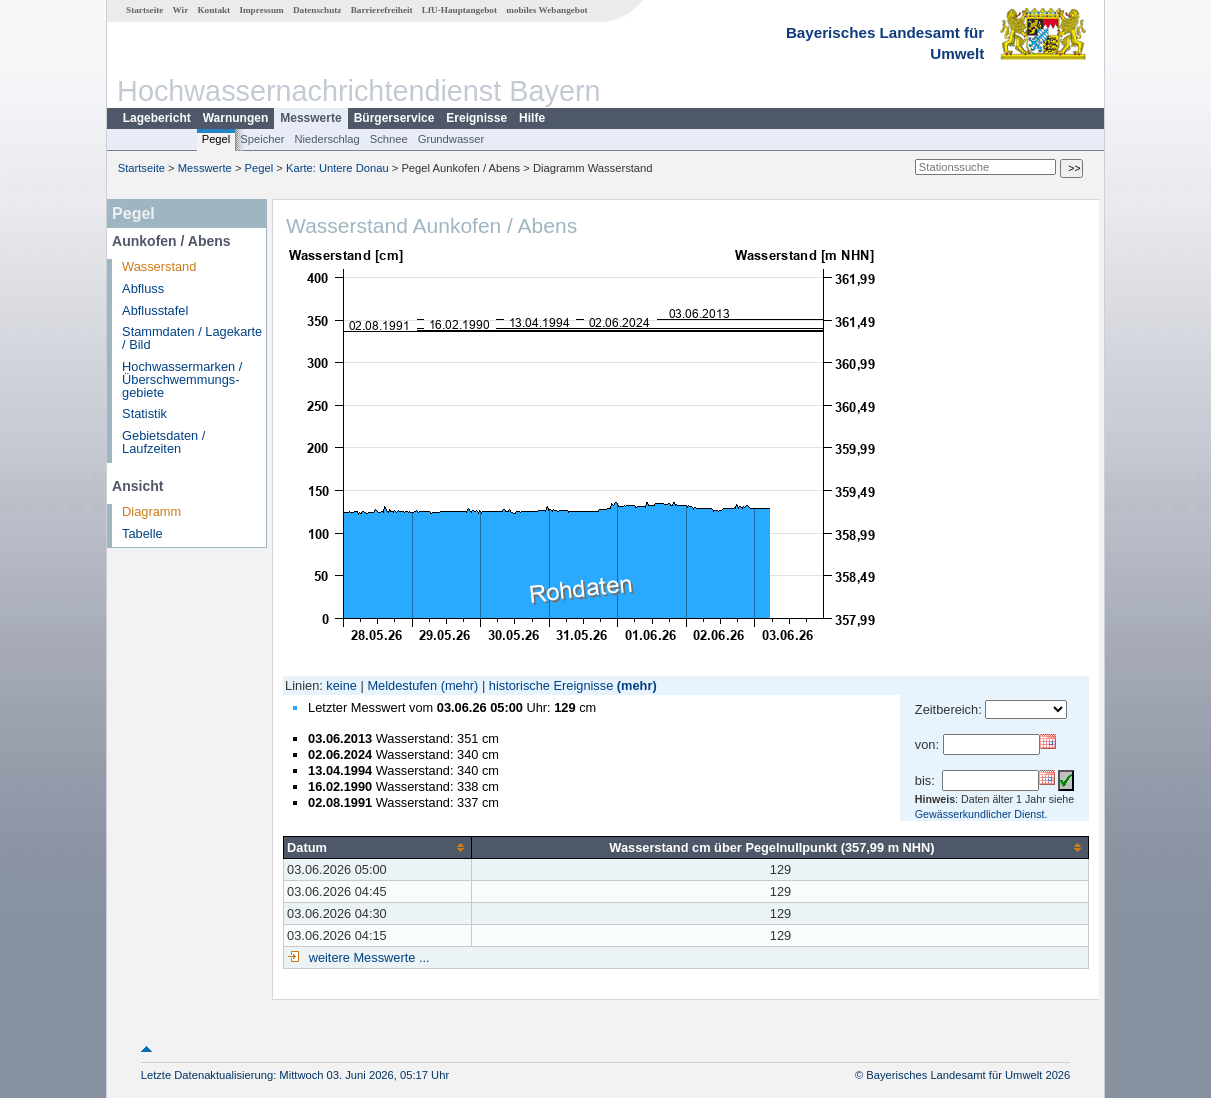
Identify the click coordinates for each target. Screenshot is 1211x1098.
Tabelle (142, 533)
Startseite (144, 10)
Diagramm (151, 511)
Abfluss (143, 288)
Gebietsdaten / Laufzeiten (163, 442)
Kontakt (213, 10)
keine (341, 685)
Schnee (389, 139)
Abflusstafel (155, 310)
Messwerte (310, 118)
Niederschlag (326, 139)
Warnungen (236, 118)
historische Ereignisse (551, 685)
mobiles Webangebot (546, 10)
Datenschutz (317, 10)
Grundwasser (451, 139)
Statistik (144, 413)
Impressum (261, 10)
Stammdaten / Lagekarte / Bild (192, 338)
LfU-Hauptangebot (459, 10)
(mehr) (460, 685)
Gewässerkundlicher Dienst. (981, 814)
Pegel (216, 139)
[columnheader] (378, 847)
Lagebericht (157, 118)
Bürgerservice (394, 118)
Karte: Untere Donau (337, 168)
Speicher (262, 139)
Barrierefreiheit (382, 10)
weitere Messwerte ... (367, 957)
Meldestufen (402, 685)
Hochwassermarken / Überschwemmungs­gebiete (182, 379)
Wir (181, 10)
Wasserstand (159, 266)
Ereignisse (476, 118)
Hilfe (532, 118)
